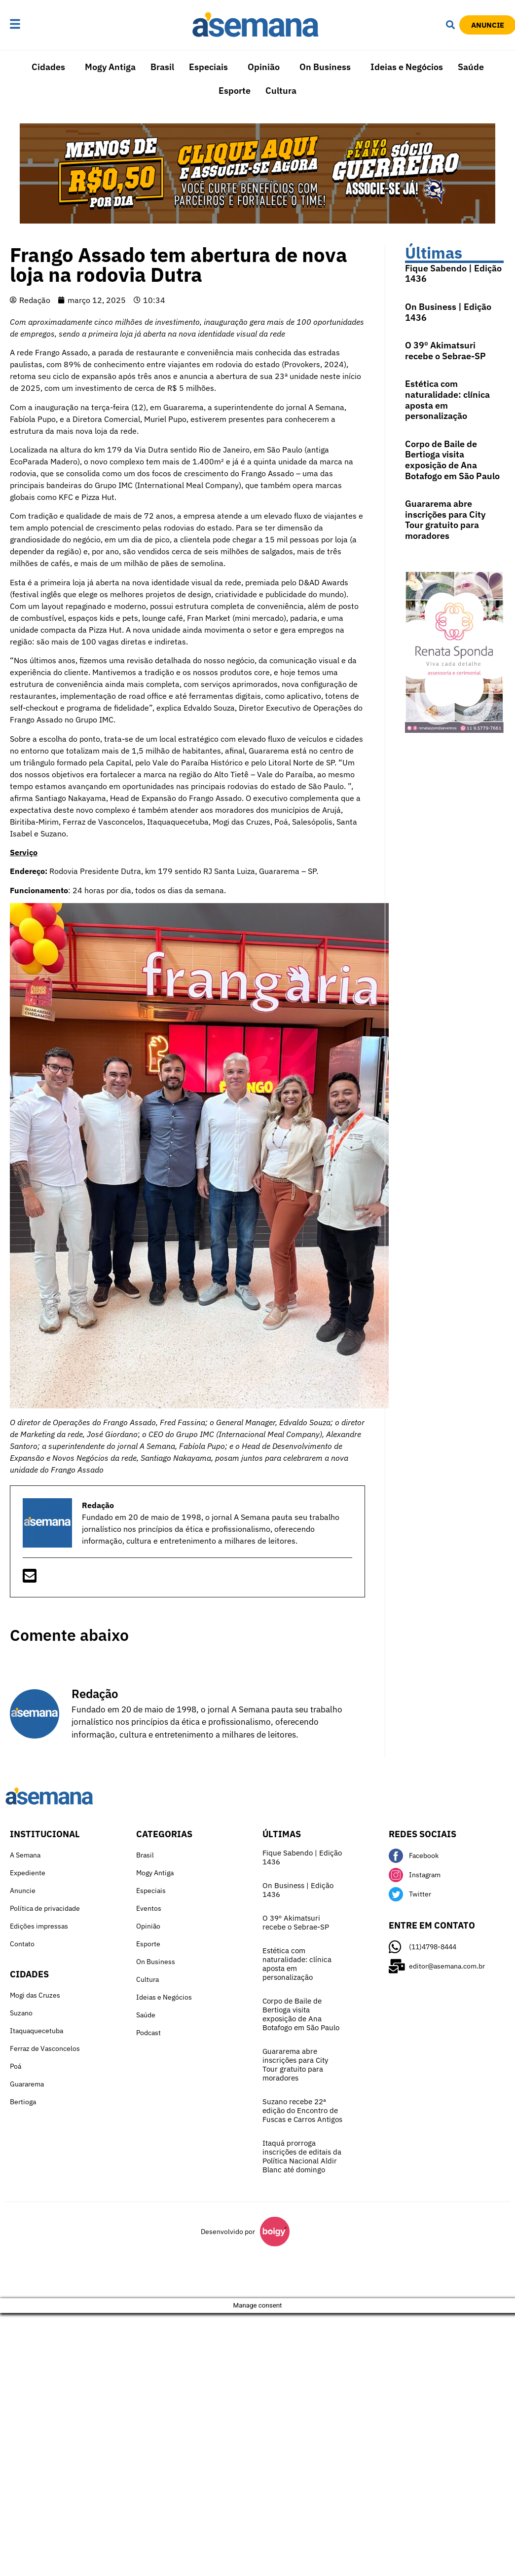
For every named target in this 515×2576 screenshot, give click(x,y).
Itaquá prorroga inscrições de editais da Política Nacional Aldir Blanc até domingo (301, 2156)
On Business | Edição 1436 (448, 312)
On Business (325, 67)
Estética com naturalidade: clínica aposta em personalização (447, 399)
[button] (38, 25)
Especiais (208, 67)
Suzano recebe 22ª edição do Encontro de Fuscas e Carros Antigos (302, 2110)
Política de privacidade (45, 1908)
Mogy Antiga (110, 67)
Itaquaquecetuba (36, 2030)
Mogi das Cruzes (35, 1995)
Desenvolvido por (228, 2231)
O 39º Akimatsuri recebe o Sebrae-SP (445, 351)
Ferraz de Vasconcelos (45, 2048)
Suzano (21, 2012)
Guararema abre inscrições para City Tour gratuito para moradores (445, 519)
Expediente (27, 1872)
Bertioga (23, 2101)
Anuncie (23, 1890)
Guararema (27, 2084)
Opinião (264, 67)
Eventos (148, 1908)
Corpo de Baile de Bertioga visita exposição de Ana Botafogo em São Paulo (452, 460)
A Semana (25, 1855)
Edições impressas (39, 1926)
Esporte (235, 90)
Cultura (280, 90)
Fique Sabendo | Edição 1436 (453, 274)
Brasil (162, 67)
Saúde (471, 67)
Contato (22, 1943)
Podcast (148, 2032)
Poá (15, 2066)
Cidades (48, 67)
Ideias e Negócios (406, 67)
